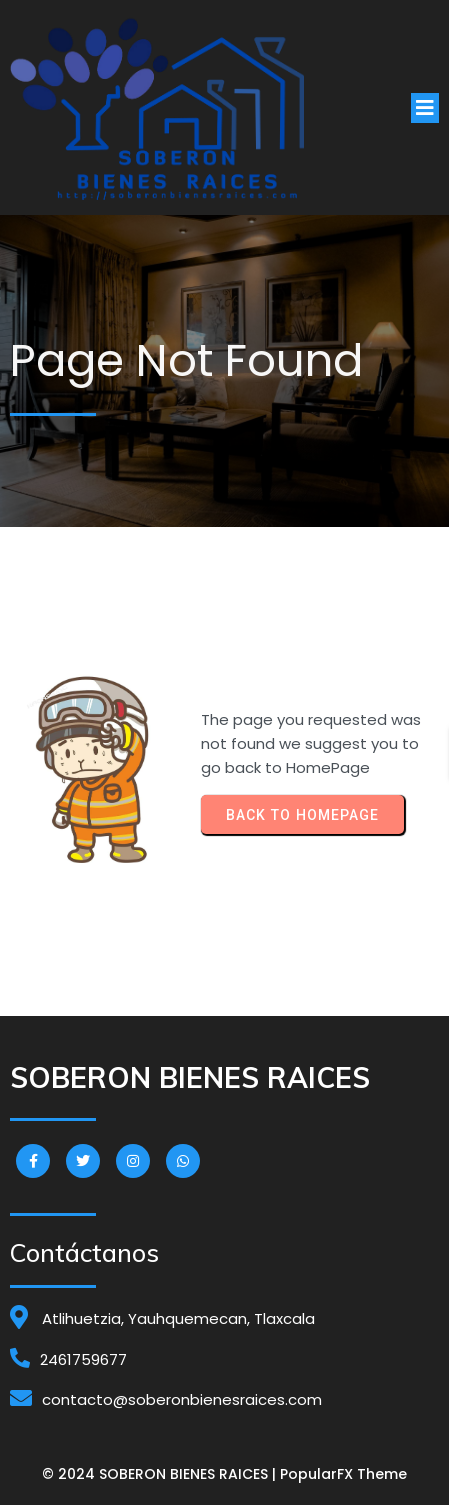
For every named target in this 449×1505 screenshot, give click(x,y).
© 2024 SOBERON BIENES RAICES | (161, 1474)
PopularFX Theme (343, 1474)
